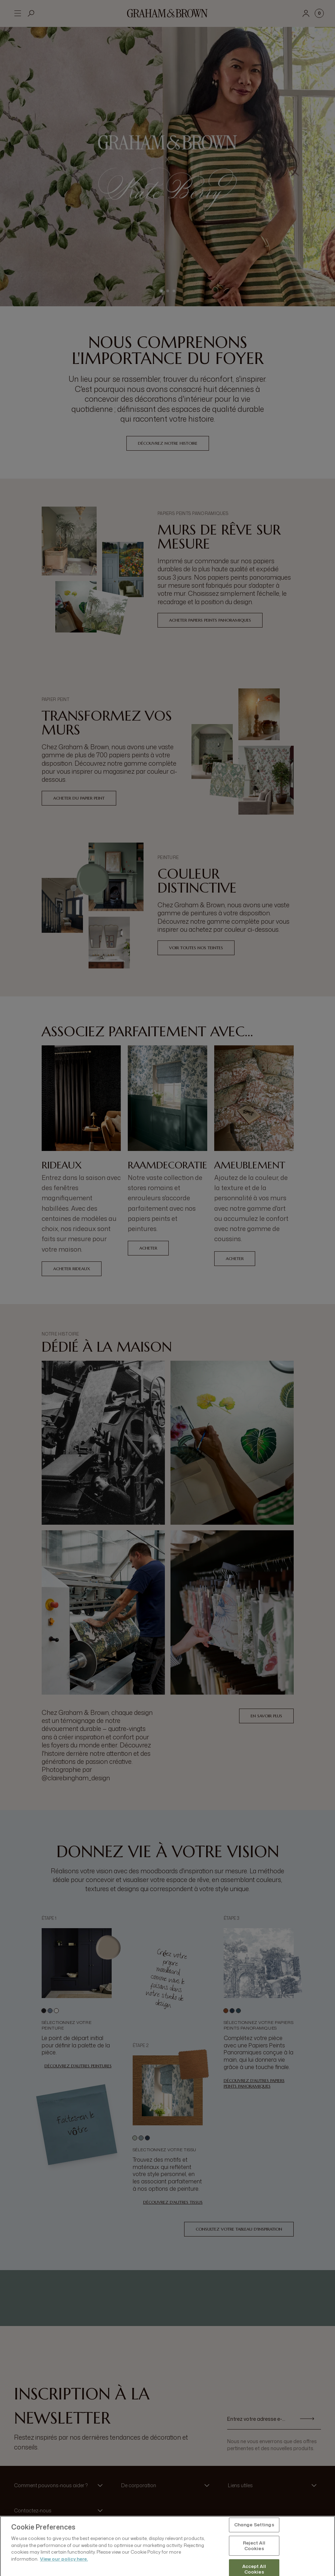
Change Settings (254, 2545)
